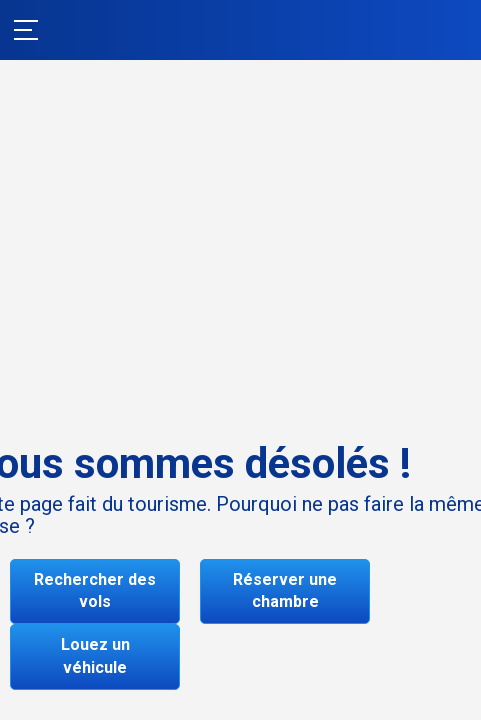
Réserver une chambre (285, 591)
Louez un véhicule (95, 656)
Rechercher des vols (95, 591)
